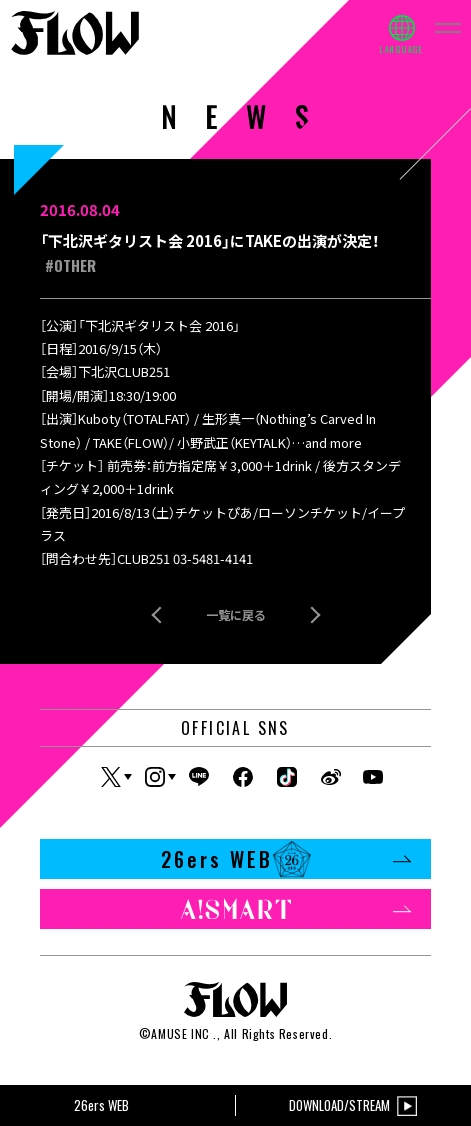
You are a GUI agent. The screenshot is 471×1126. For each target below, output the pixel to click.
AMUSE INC (180, 1033)
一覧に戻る (236, 614)
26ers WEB (286, 859)
